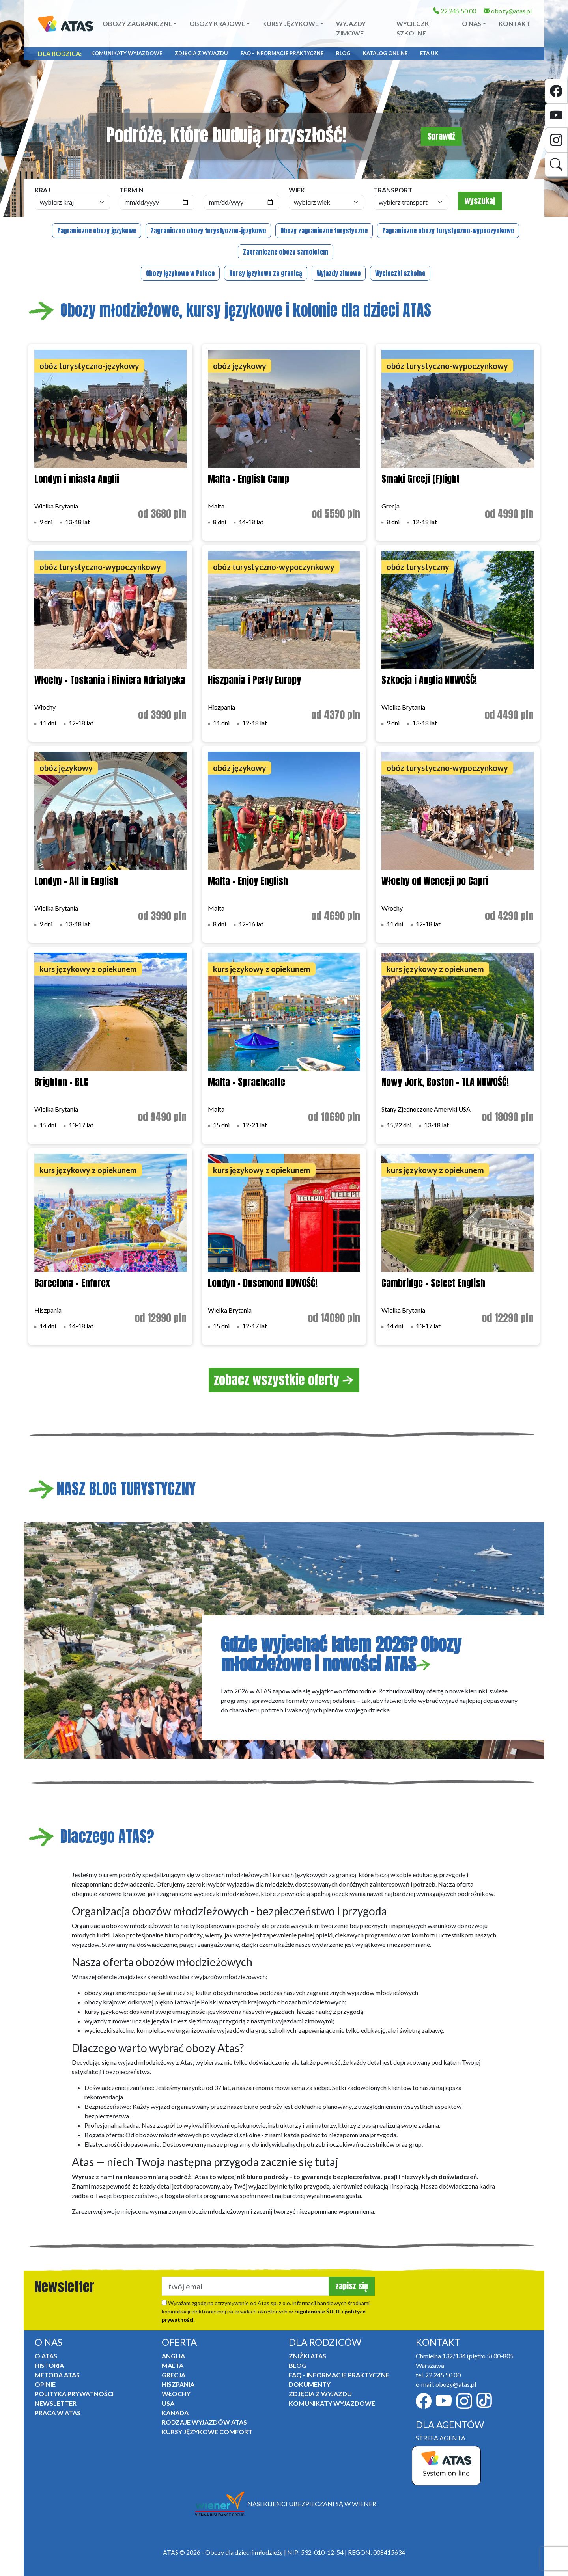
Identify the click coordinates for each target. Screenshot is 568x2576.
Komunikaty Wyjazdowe (126, 53)
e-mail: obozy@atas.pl (446, 2384)
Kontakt (514, 23)
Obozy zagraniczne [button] (137, 23)
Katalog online (385, 53)
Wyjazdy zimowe (351, 28)
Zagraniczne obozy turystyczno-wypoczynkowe (448, 230)
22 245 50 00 (454, 11)
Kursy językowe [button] (290, 23)
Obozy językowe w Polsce (180, 273)
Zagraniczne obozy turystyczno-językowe (208, 230)
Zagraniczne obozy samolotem (285, 252)
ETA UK (429, 53)
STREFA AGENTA (440, 2438)
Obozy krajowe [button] (217, 23)
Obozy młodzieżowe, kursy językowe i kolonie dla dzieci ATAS (229, 310)
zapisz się (351, 2286)
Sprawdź (441, 136)
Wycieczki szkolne (413, 28)
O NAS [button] (471, 23)
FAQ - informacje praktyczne (282, 53)
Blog (343, 53)
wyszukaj (480, 201)
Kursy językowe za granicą (265, 273)
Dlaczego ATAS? (91, 1836)
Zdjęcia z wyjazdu (201, 53)
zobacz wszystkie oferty (284, 1380)
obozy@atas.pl (508, 11)
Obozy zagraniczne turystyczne (324, 230)
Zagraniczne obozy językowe (96, 230)
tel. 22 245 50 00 (438, 2375)
